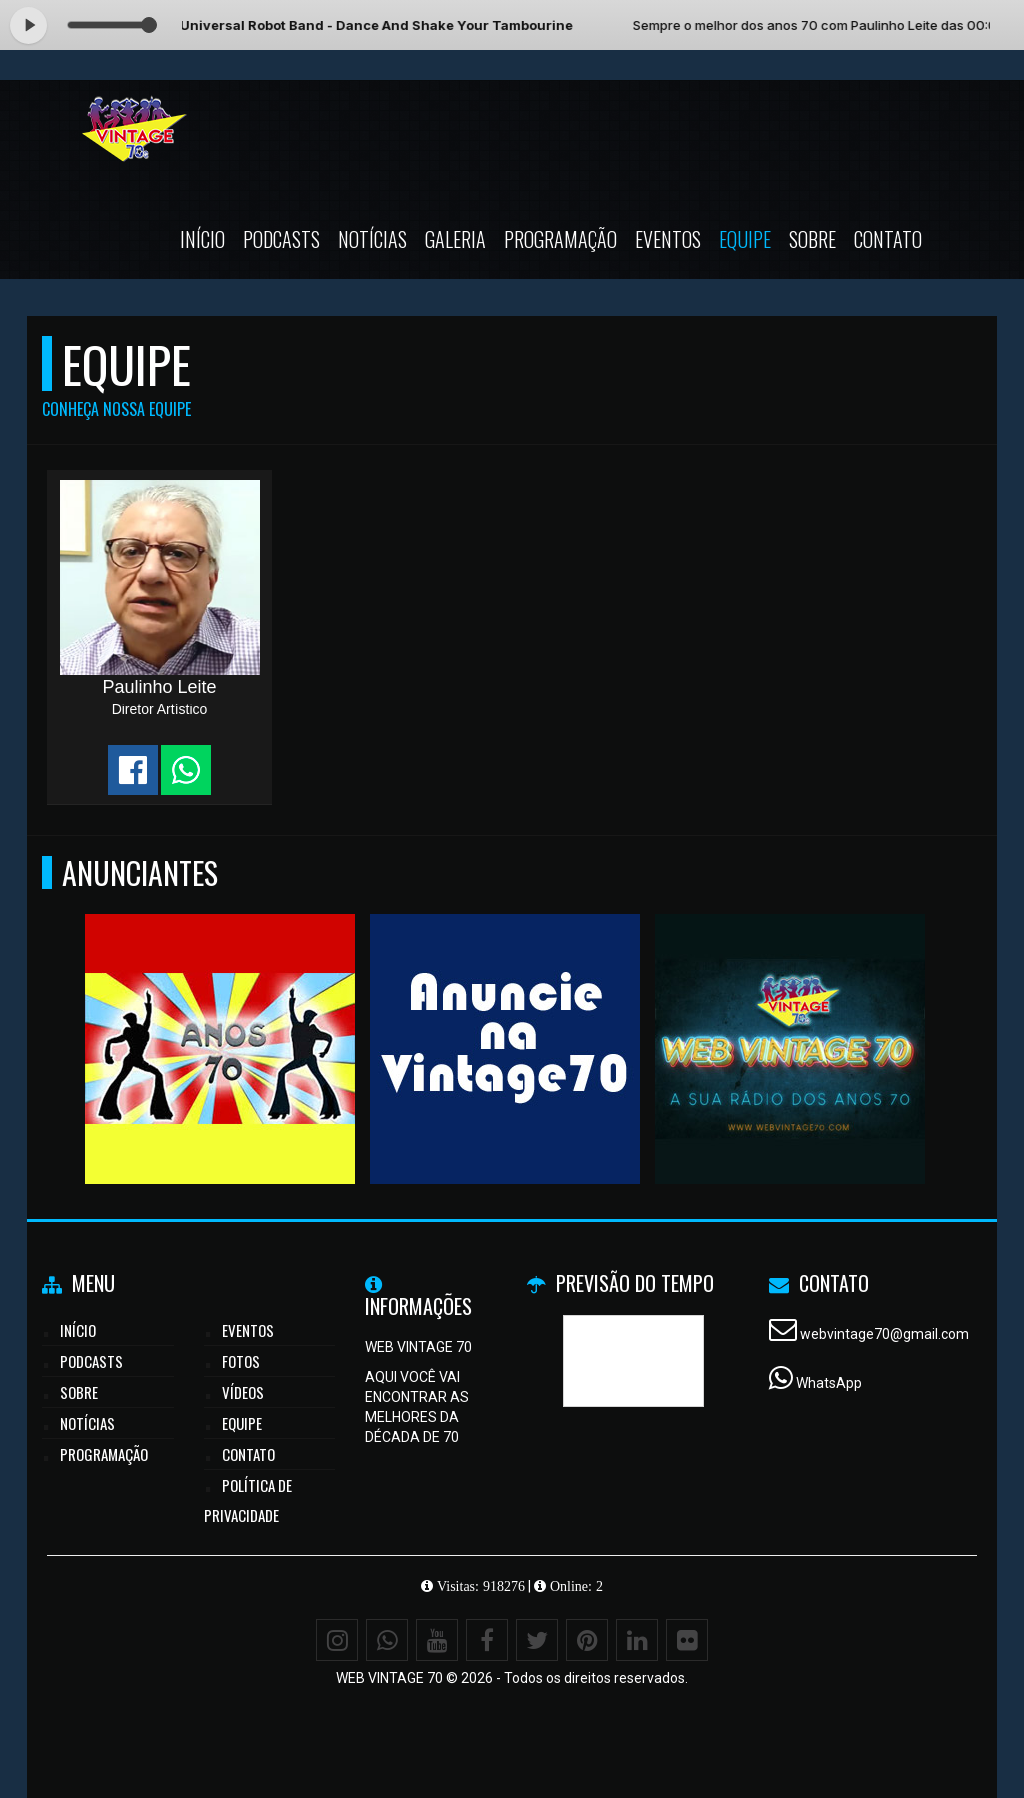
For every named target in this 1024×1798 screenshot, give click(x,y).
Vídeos (243, 1392)
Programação (560, 239)
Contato (888, 239)
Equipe (745, 239)
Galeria (455, 239)
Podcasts (281, 239)
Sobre (812, 239)
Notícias (372, 239)
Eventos (668, 239)
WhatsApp (829, 1383)
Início (202, 239)
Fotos (241, 1361)
